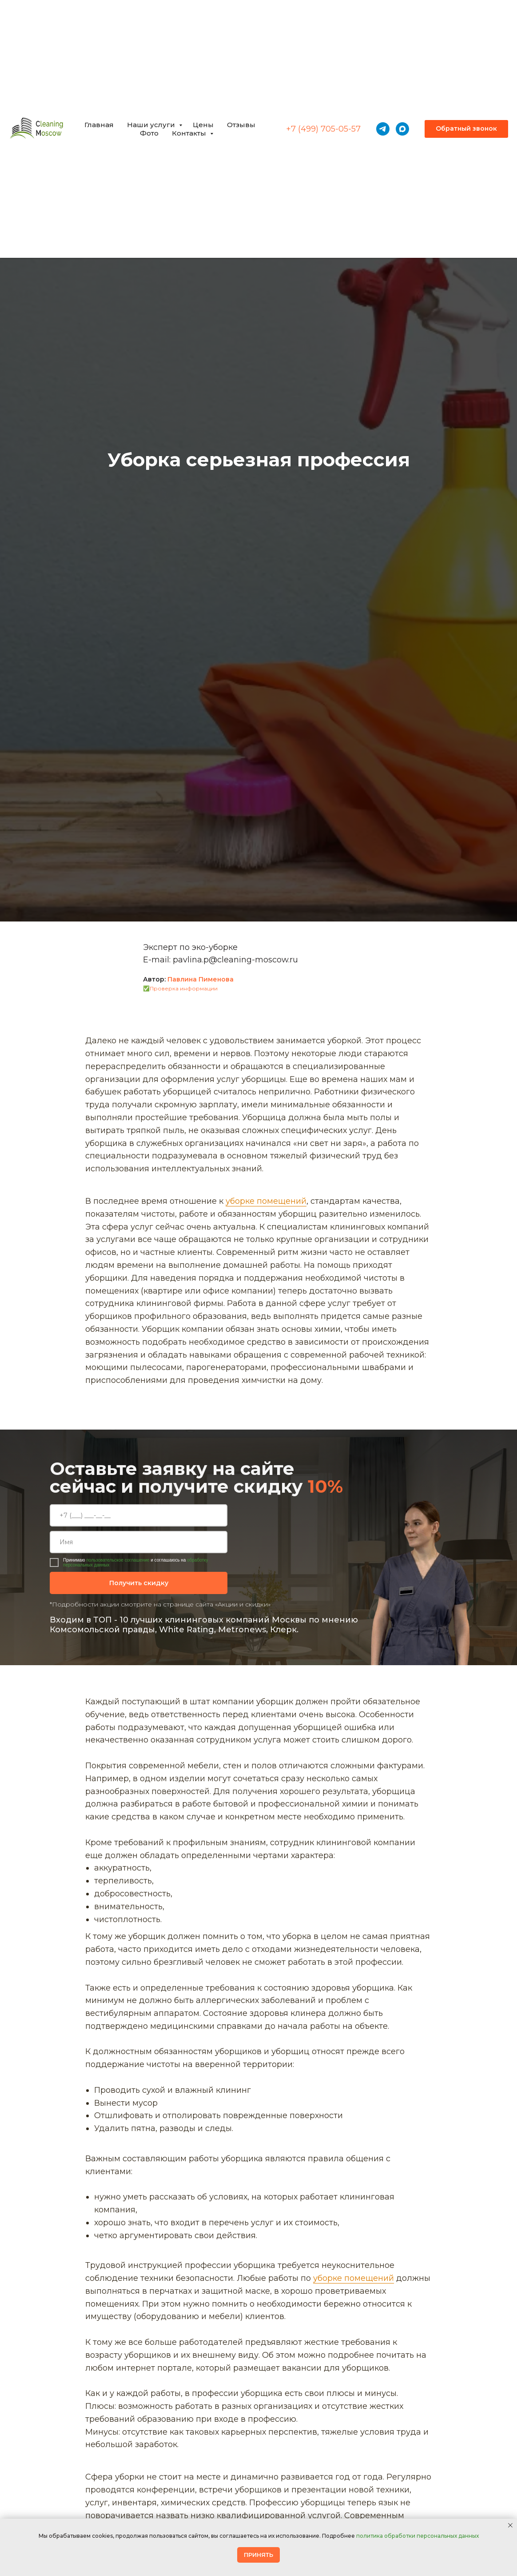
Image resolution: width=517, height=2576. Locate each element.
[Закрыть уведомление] (510, 2525)
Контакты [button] (190, 133)
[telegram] (383, 129)
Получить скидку (138, 1583)
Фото (149, 133)
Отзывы (241, 124)
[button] (466, 129)
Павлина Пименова (200, 979)
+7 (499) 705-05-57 (323, 129)
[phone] (138, 1515)
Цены (203, 124)
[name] (138, 1542)
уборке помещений (266, 1201)
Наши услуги (152, 124)
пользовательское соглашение (117, 1560)
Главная (99, 124)
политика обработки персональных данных (417, 2535)
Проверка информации (184, 988)
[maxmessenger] (402, 129)
